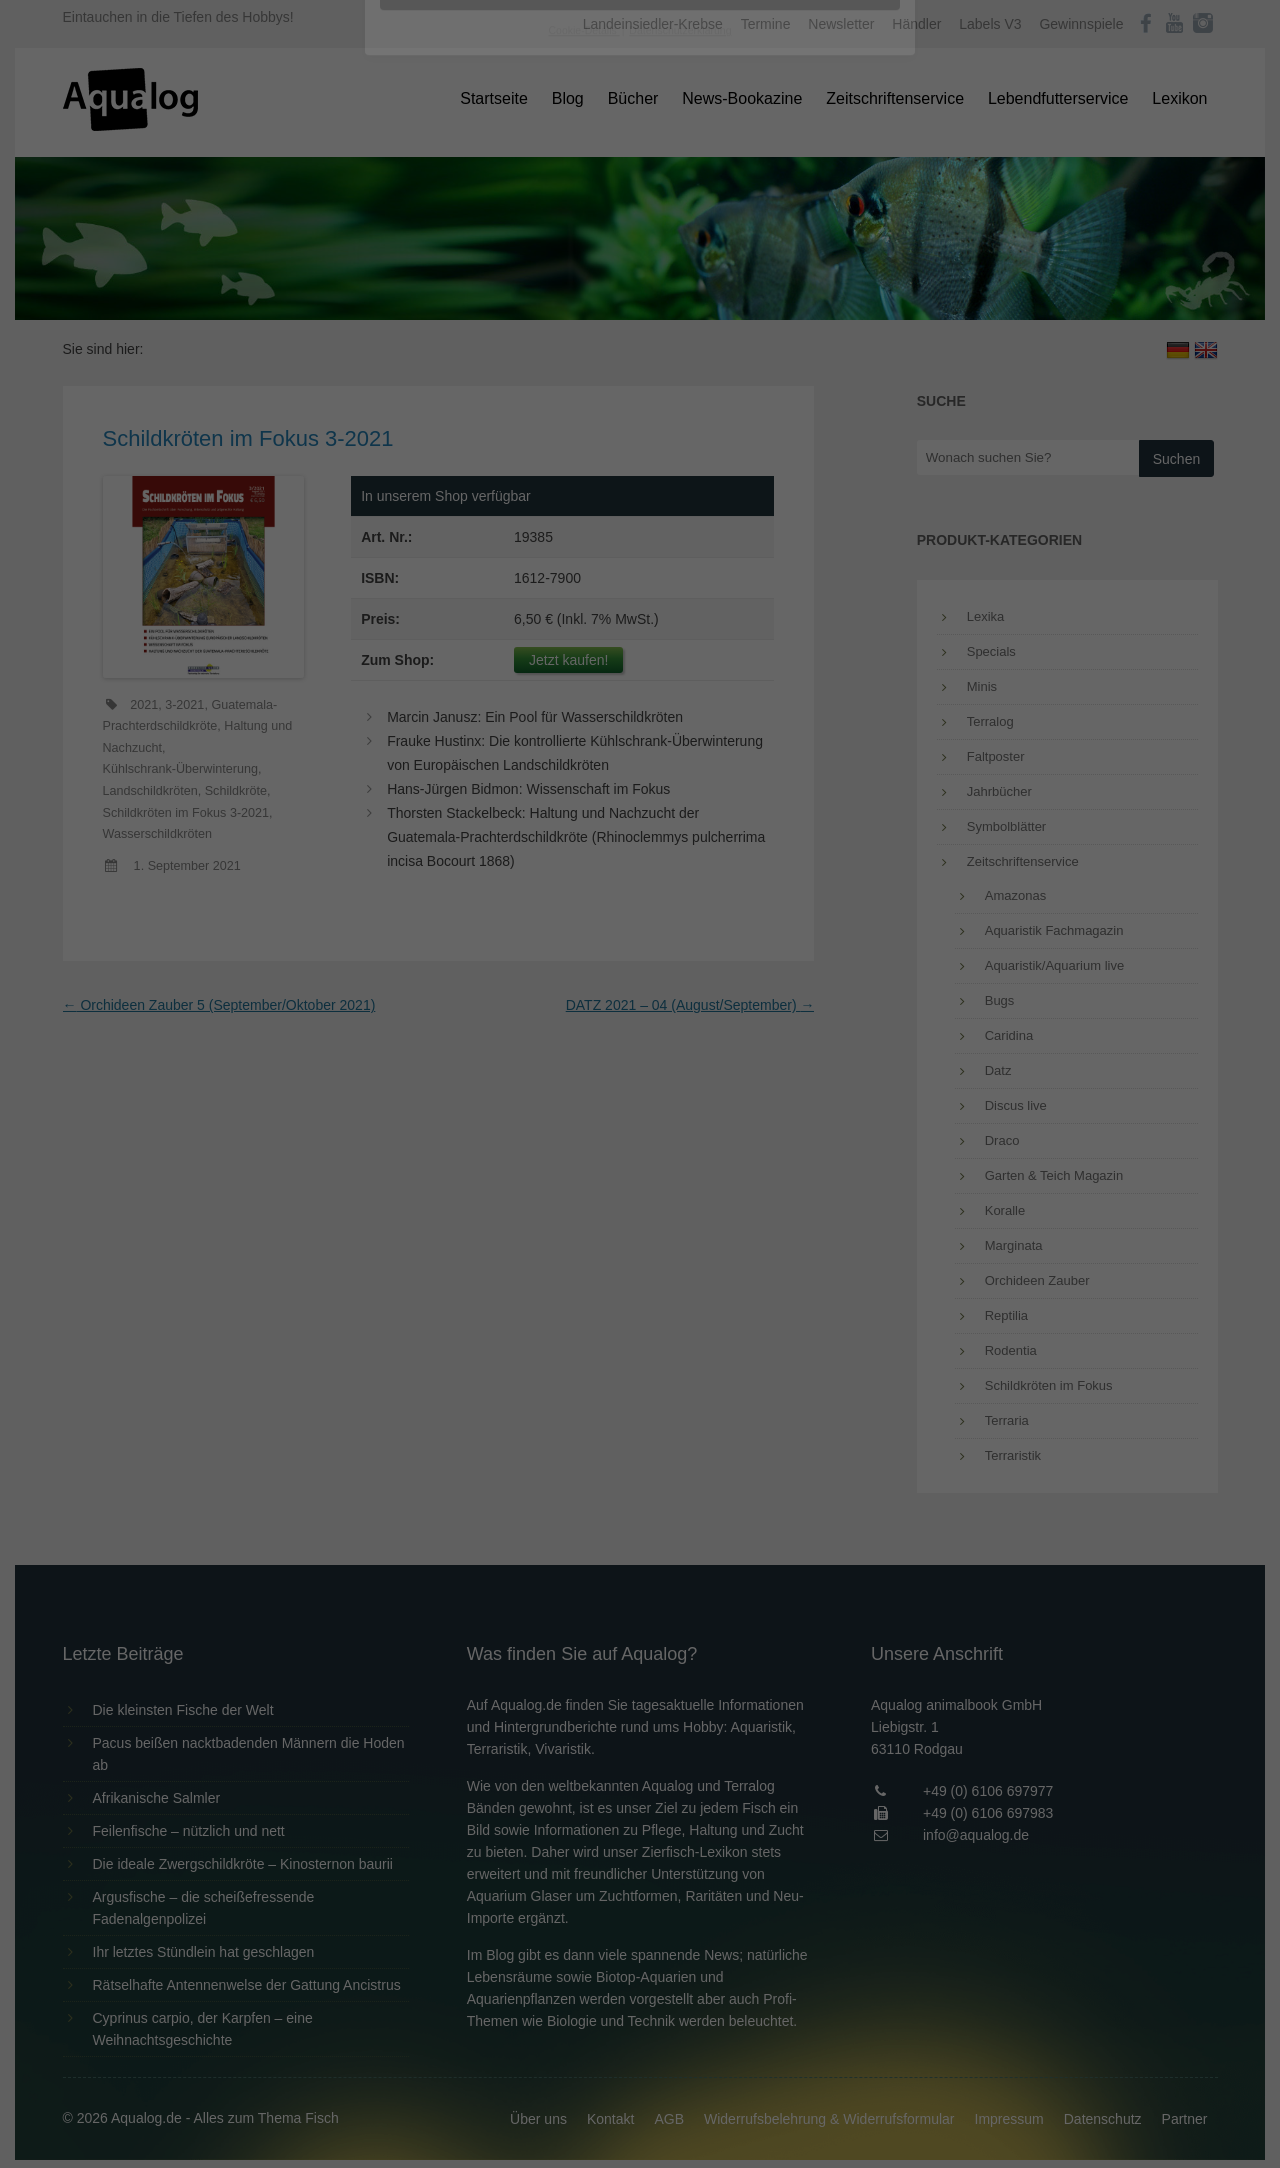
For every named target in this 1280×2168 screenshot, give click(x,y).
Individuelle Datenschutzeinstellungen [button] (640, 510)
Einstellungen (422, 275)
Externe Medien (824, 321)
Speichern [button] (640, 451)
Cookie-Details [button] (584, 554)
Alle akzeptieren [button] (640, 392)
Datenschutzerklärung (514, 256)
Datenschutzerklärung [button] (680, 554)
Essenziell (425, 321)
